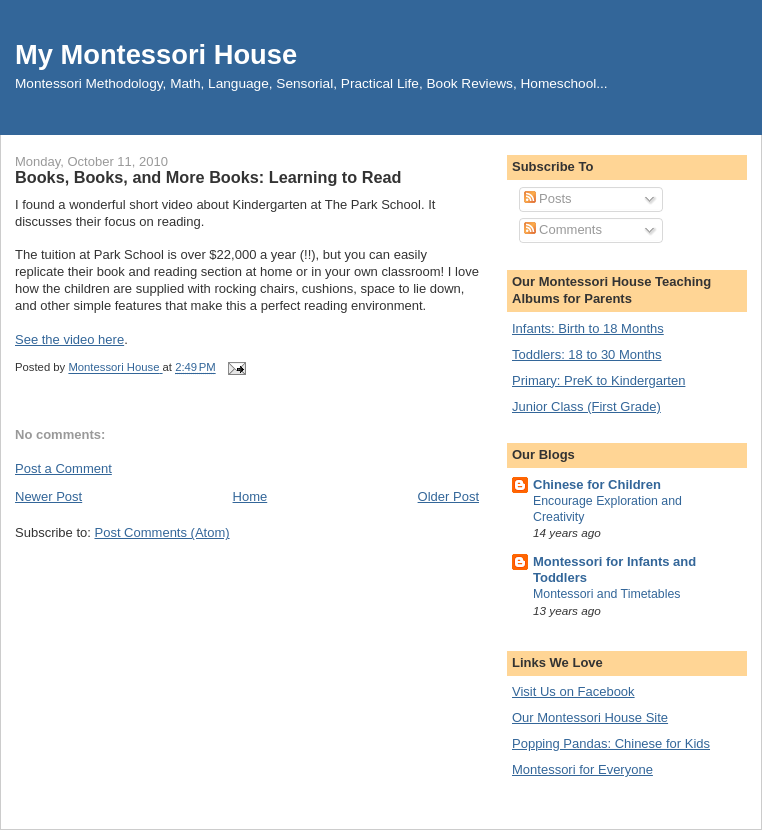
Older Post (448, 496)
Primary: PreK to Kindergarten (598, 380)
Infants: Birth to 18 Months (588, 328)
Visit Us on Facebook (573, 691)
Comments (563, 229)
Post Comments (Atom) (162, 532)
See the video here (69, 339)
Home (250, 496)
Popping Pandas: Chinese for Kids (611, 743)
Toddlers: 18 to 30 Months (587, 354)
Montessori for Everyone (582, 769)
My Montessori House (156, 54)
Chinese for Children (597, 484)
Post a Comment (63, 468)
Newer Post (48, 496)
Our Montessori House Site (590, 717)
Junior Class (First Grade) (586, 406)
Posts (548, 198)
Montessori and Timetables (607, 594)
